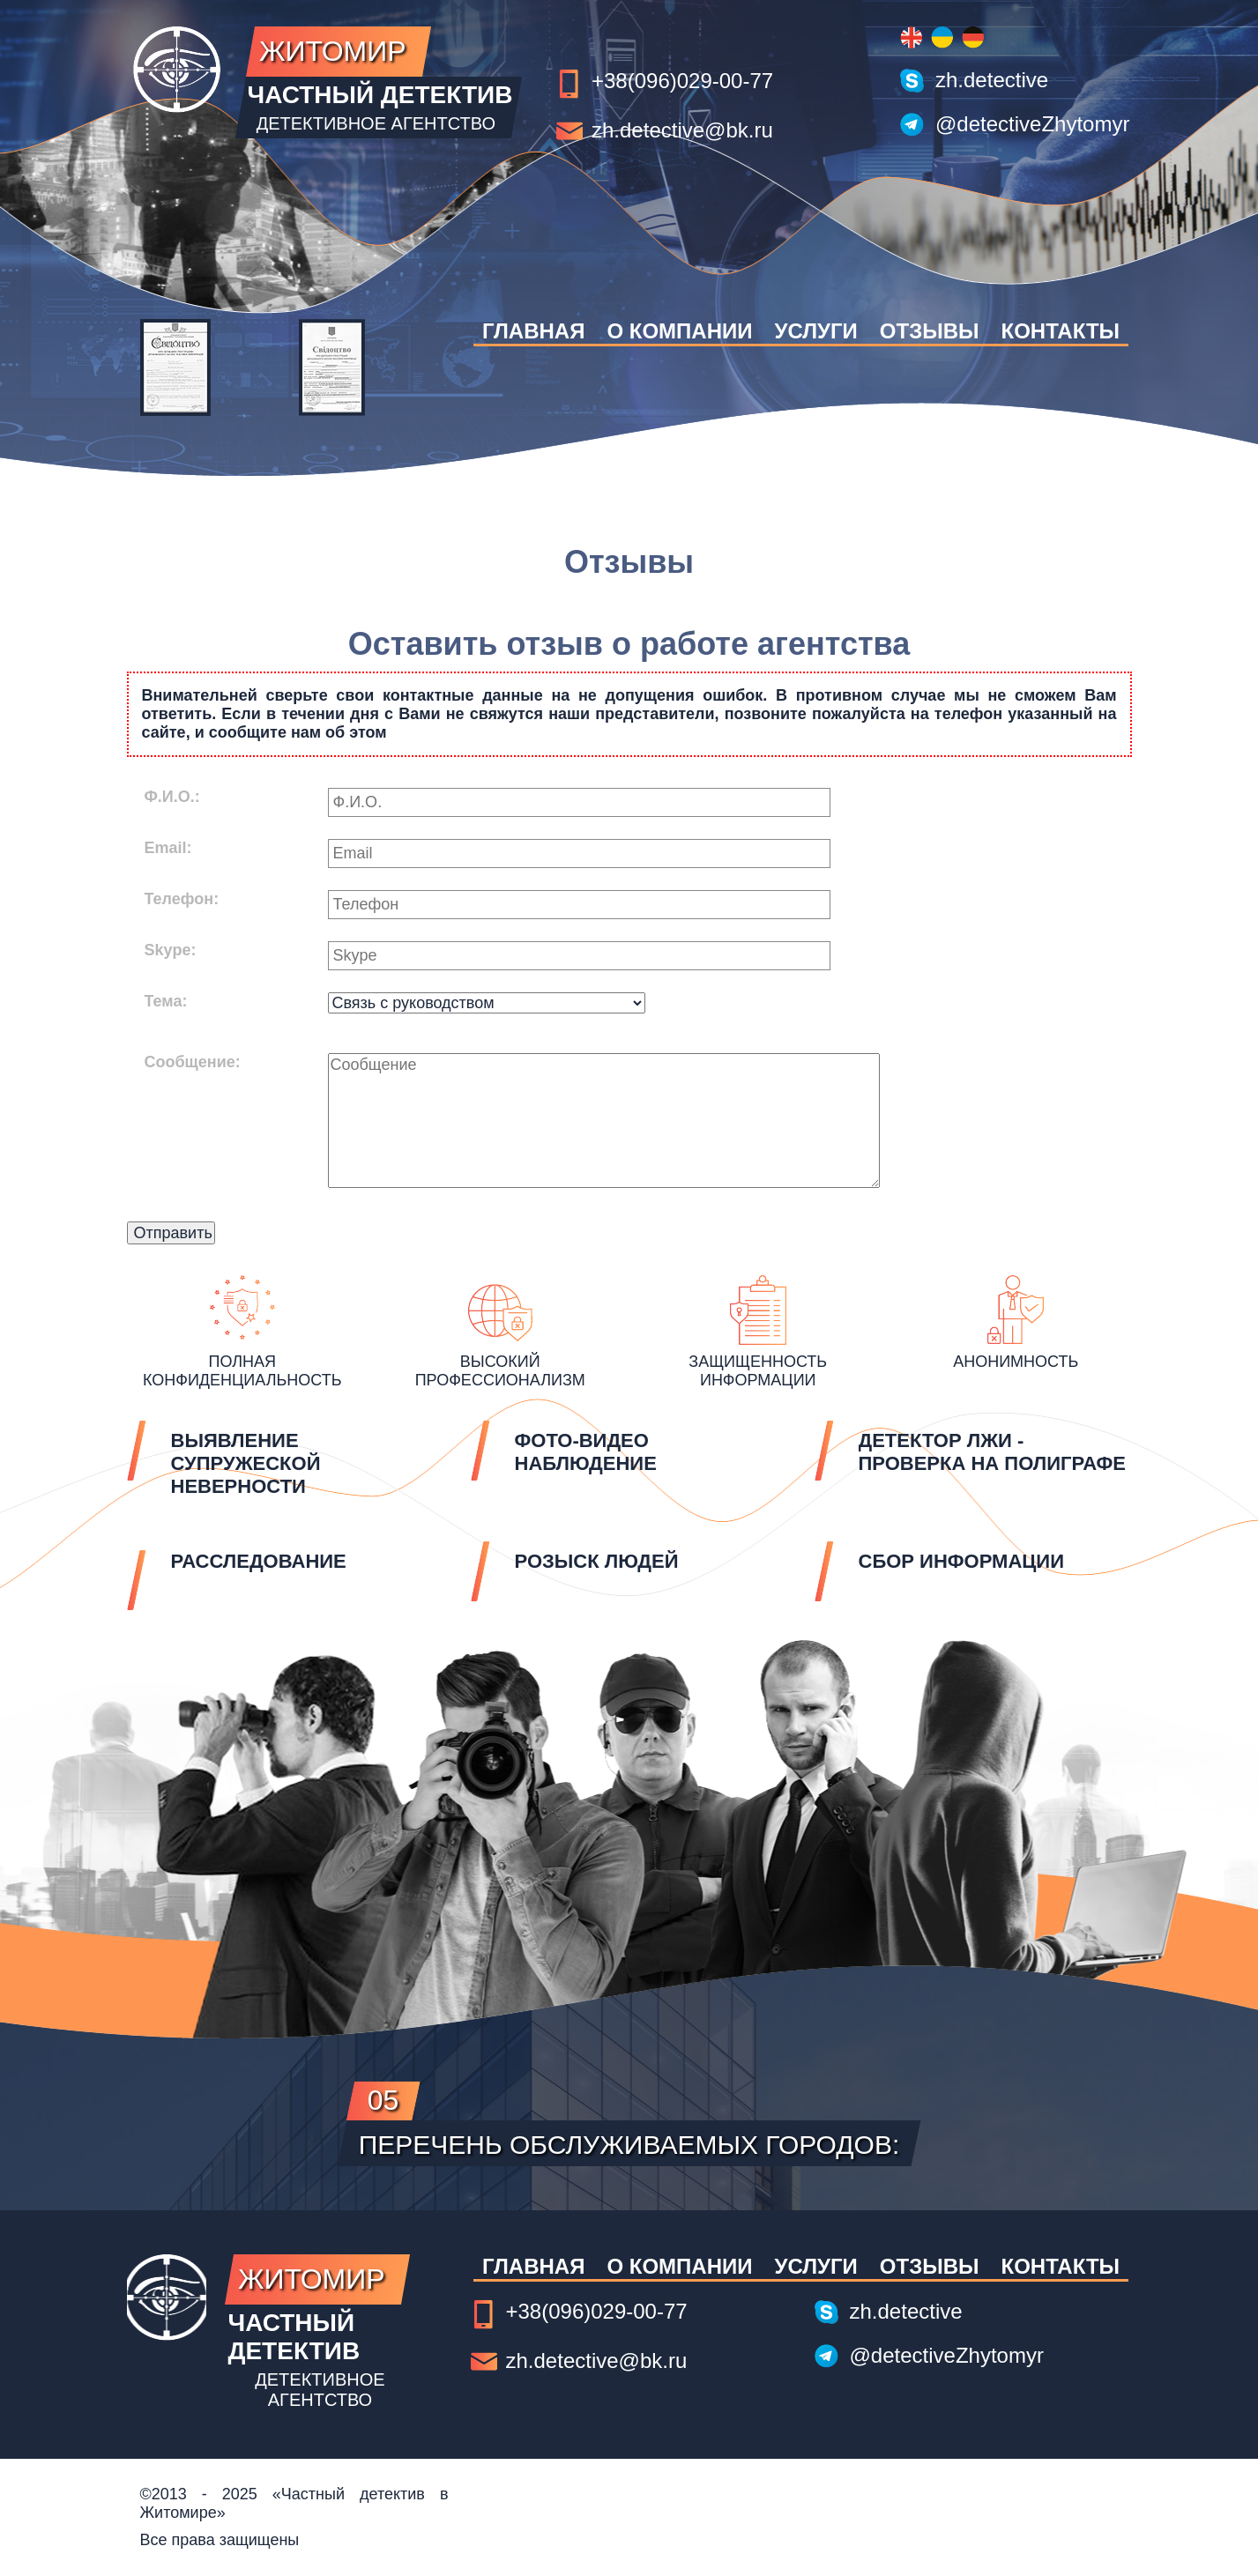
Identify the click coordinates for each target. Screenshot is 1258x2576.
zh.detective (991, 80)
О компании (679, 331)
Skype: (171, 950)
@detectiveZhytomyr (1032, 124)
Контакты (1060, 331)
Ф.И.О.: (172, 796)
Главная (533, 331)
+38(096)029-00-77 (682, 81)
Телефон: (182, 899)
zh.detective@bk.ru (682, 130)
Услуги (815, 331)
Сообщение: (193, 1062)
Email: (168, 848)
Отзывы (929, 331)
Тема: (166, 1001)
